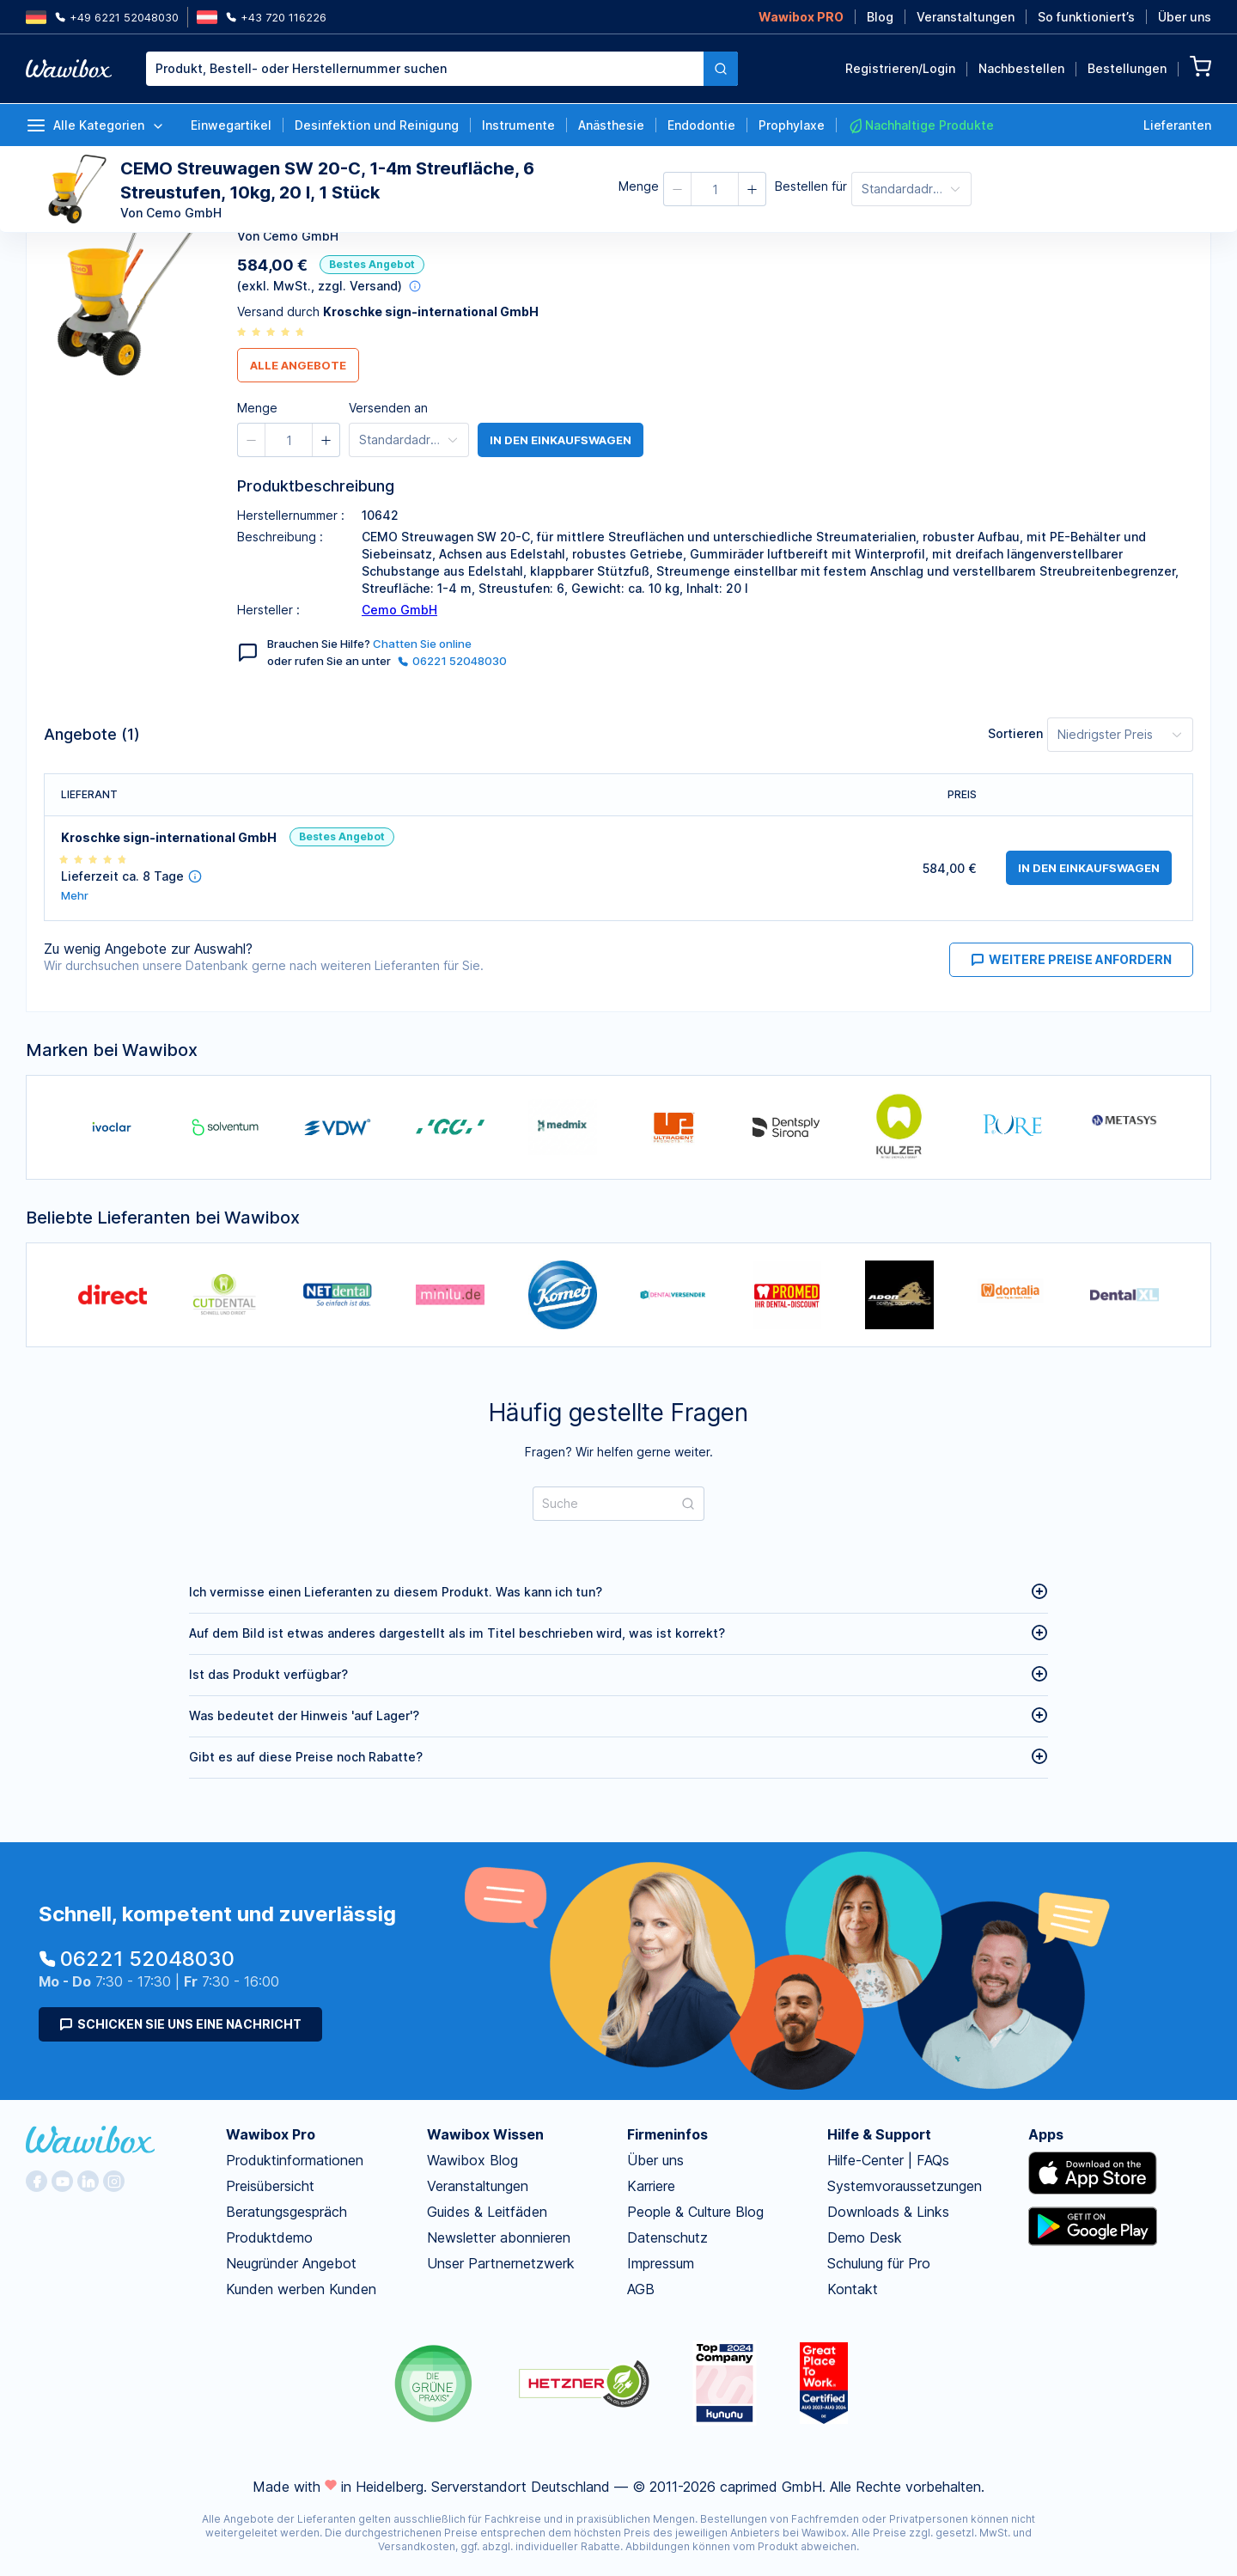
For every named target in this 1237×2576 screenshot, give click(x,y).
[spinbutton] (714, 189)
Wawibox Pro (270, 2134)
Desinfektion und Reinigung (377, 125)
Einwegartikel (231, 125)
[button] (678, 189)
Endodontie (701, 125)
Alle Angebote (298, 365)
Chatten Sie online (422, 643)
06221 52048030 (452, 661)
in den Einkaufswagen (560, 440)
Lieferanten (1177, 125)
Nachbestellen (1021, 68)
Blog (880, 16)
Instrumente (518, 125)
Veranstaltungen (966, 16)
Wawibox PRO (801, 16)
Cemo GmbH (399, 609)
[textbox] (424, 68)
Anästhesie (611, 125)
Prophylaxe (792, 125)
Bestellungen (1127, 68)
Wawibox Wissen (485, 2134)
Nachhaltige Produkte (921, 125)
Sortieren (1015, 733)
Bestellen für (811, 186)
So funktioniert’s (1086, 16)
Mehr (74, 895)
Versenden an (388, 407)
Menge (638, 186)
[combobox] (442, 69)
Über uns (1184, 16)
